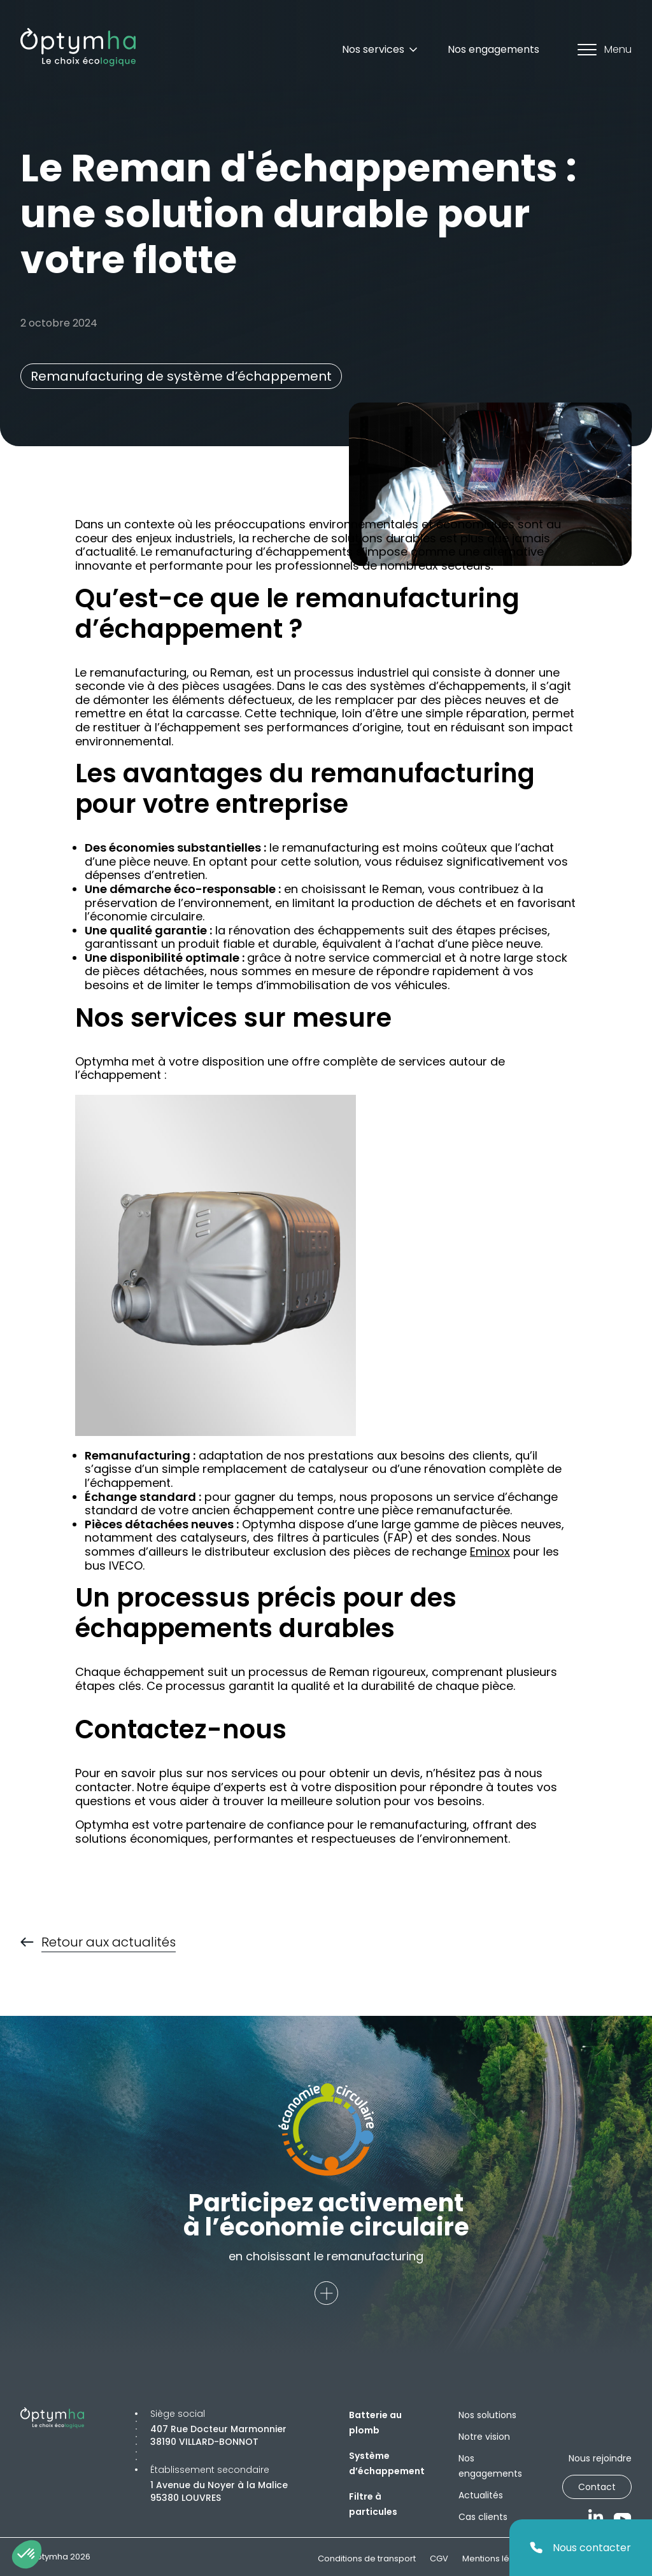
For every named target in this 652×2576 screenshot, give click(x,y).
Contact (597, 2487)
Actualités (480, 2495)
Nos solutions (487, 2415)
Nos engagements (493, 49)
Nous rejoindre (600, 2458)
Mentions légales (497, 2558)
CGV (439, 2558)
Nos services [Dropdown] (381, 49)
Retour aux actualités (108, 1942)
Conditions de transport (367, 2558)
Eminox (490, 1551)
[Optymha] (78, 47)
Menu (605, 49)
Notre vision (484, 2436)
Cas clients (482, 2516)
